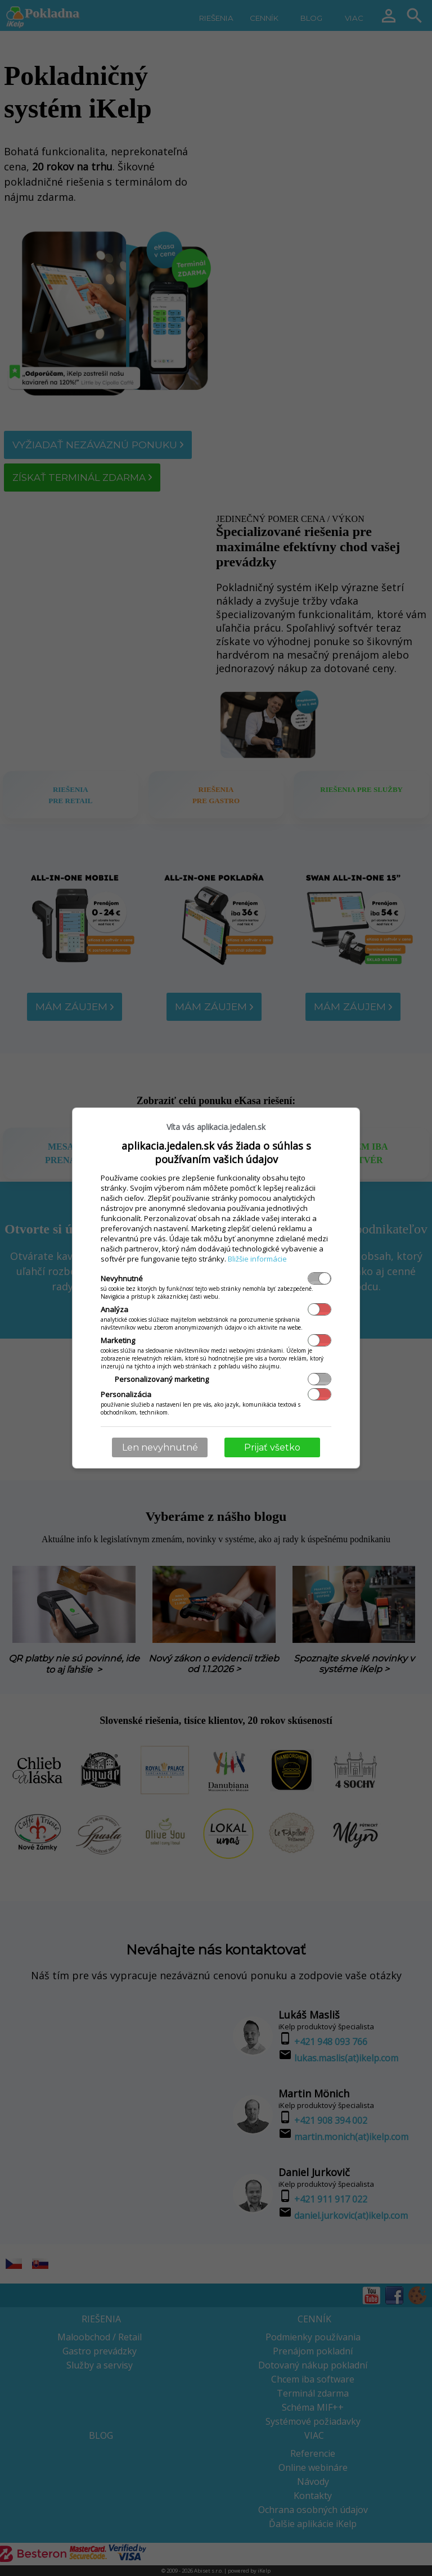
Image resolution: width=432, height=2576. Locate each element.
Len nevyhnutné (160, 1447)
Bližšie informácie (257, 1259)
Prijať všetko (272, 1447)
